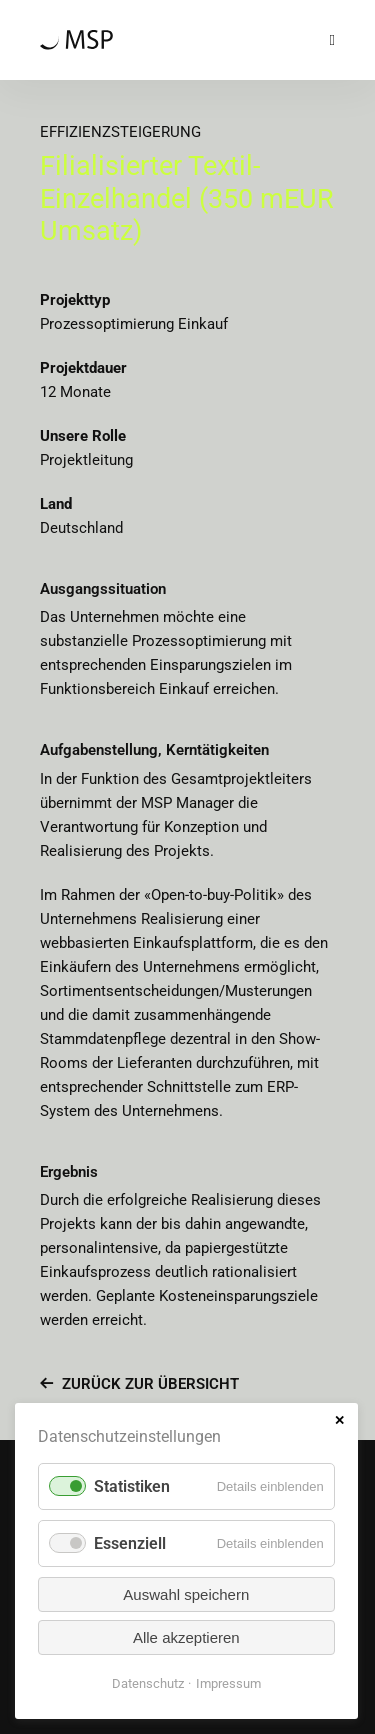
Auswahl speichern (186, 1594)
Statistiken (132, 1486)
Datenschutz (148, 1683)
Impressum (228, 1683)
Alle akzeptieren (186, 1637)
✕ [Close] (339, 1420)
